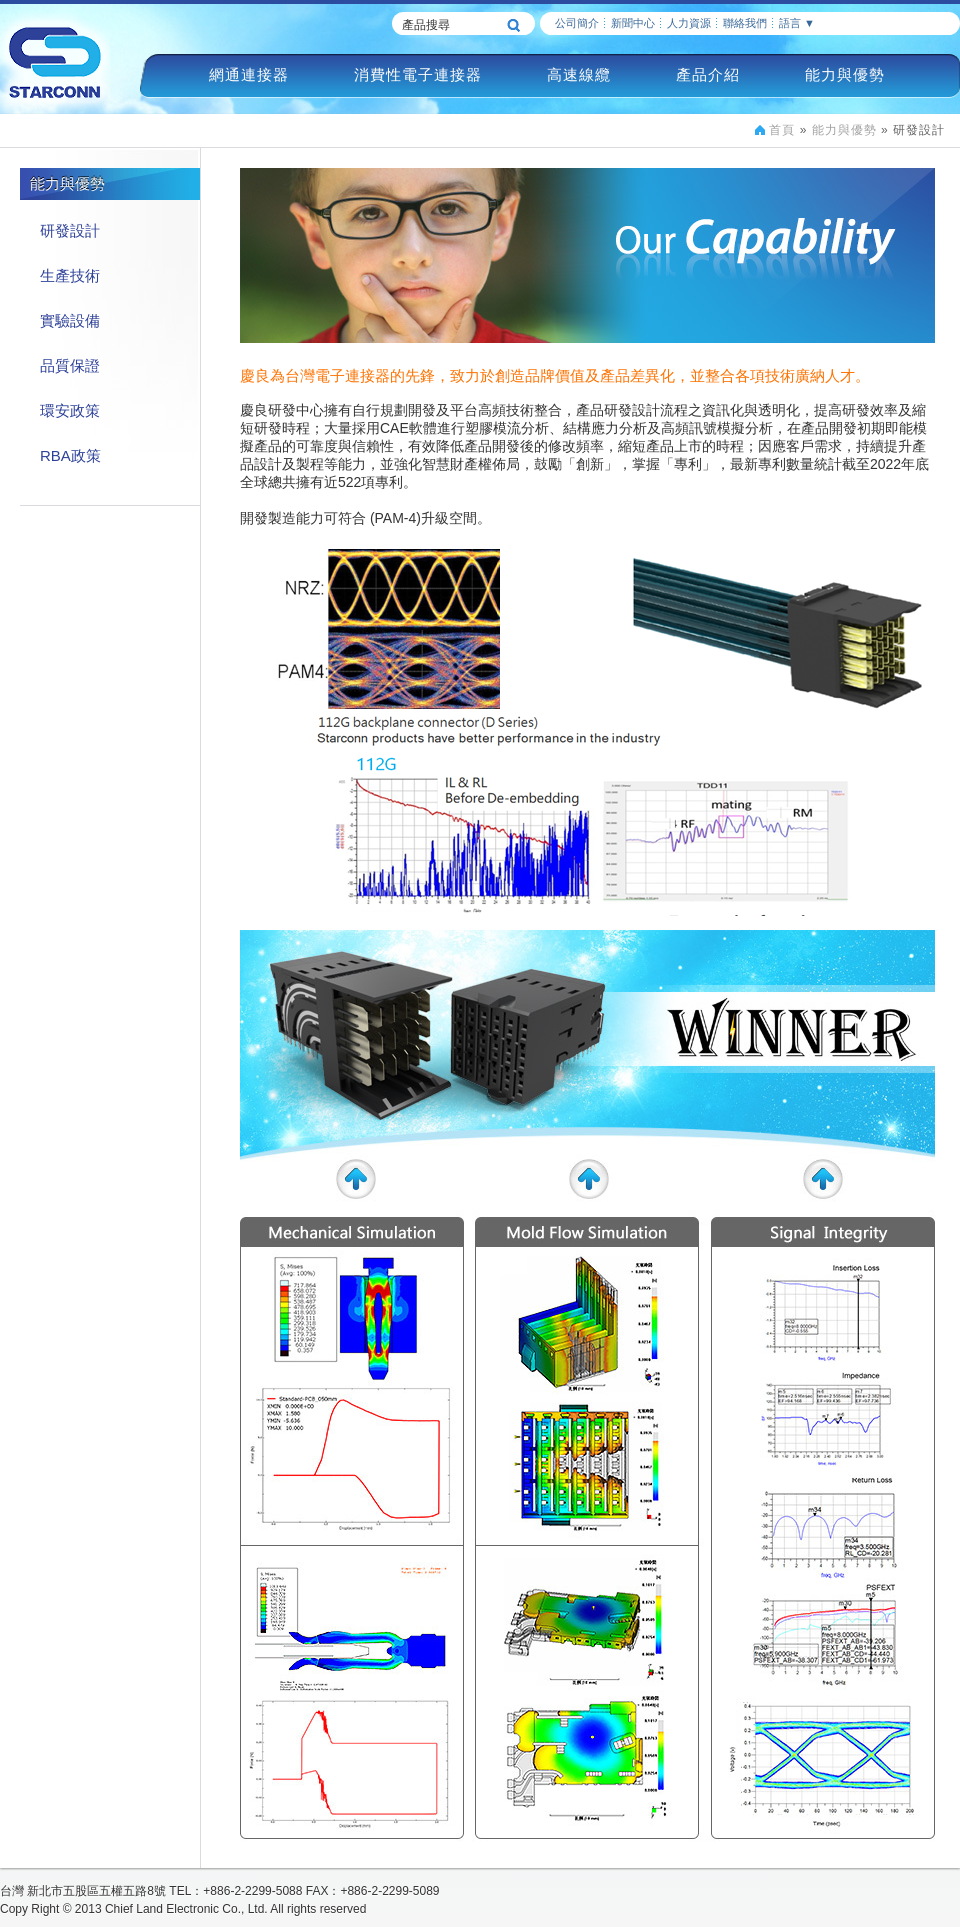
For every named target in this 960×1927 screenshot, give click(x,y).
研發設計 (70, 230)
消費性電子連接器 (418, 74)
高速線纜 (579, 74)
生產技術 (70, 275)
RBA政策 (70, 455)
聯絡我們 (745, 23)
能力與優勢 (845, 74)
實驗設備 (70, 320)
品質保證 (70, 365)
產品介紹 (708, 74)
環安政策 (70, 410)
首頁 (782, 130)
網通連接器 (249, 74)
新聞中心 (633, 23)
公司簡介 (577, 23)
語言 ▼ (797, 23)
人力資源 (689, 23)
